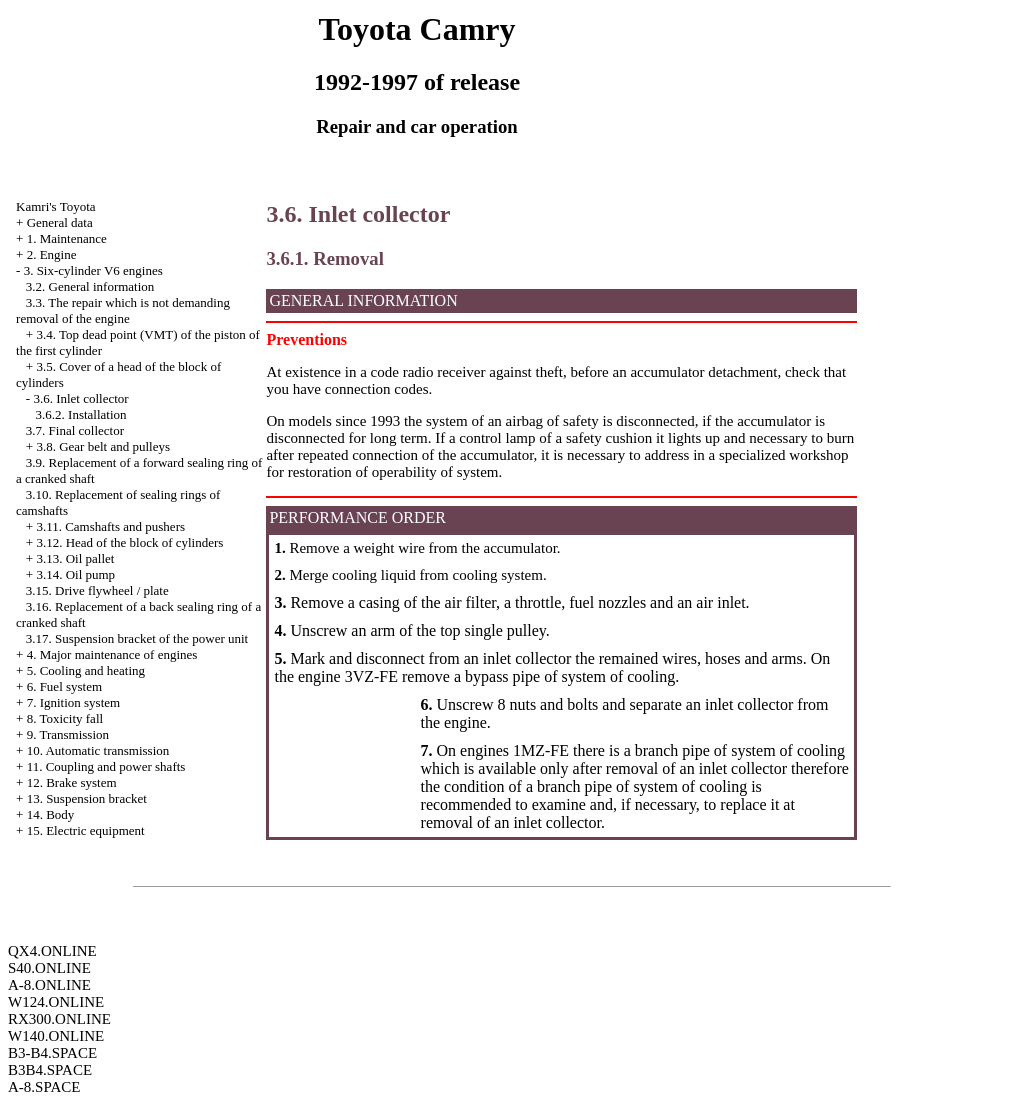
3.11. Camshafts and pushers (110, 526)
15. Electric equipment (86, 830)
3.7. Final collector (75, 430)
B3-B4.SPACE (52, 1053)
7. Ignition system (74, 702)
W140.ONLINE (56, 1036)
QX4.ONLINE (52, 951)
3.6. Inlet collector (80, 398)
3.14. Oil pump (75, 574)
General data (60, 222)
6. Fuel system (64, 686)
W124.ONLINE (56, 1002)
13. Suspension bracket (87, 798)
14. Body (51, 814)
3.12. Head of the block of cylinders (129, 542)
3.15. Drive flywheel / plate (97, 590)
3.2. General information (90, 286)
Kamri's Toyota (56, 206)
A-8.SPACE (44, 1087)
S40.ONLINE (49, 968)
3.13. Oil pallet (75, 558)
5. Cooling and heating (86, 670)
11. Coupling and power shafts (106, 766)
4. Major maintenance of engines (112, 654)
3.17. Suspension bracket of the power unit (137, 638)
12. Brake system (72, 782)
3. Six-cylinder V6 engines (93, 270)
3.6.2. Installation (81, 414)
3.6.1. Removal (324, 258)
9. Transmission (68, 734)
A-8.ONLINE (49, 985)
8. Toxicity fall (65, 718)
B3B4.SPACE (50, 1070)
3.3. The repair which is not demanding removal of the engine (123, 310)
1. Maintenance (67, 238)
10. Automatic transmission (98, 750)
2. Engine (52, 254)
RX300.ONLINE (59, 1019)
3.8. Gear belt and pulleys (103, 446)
